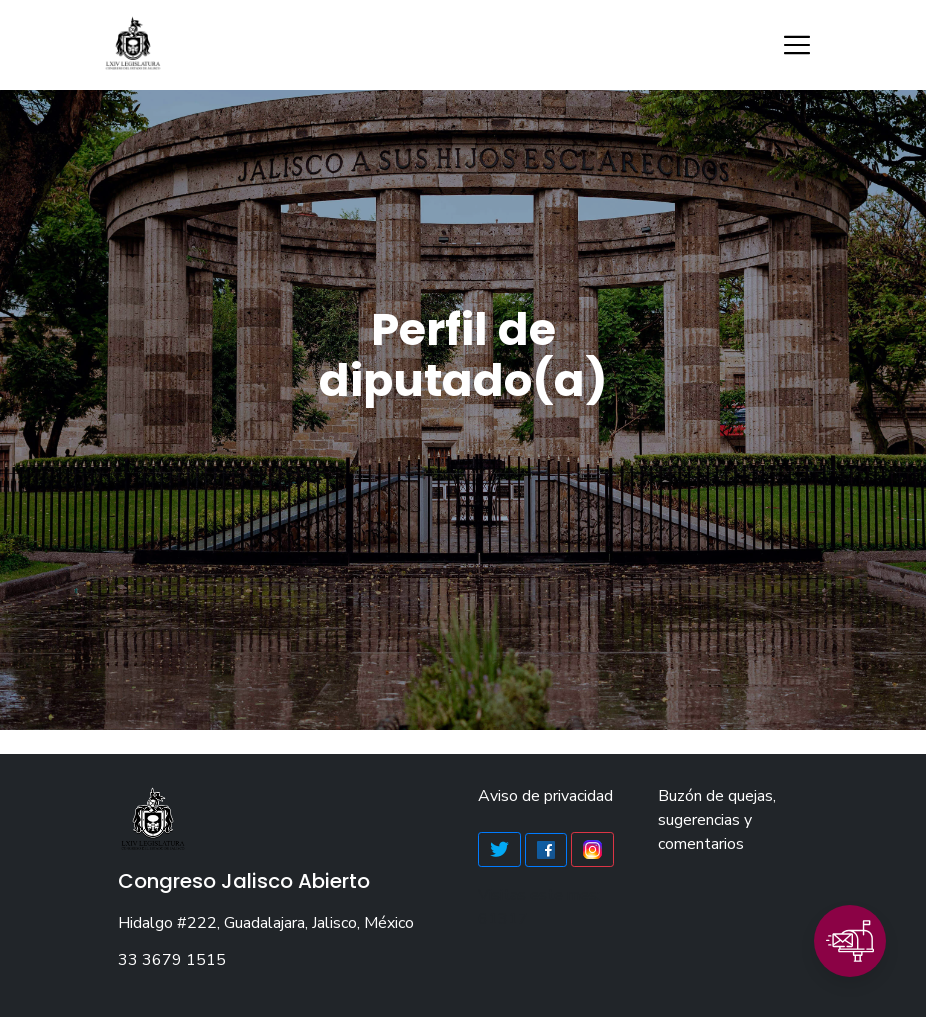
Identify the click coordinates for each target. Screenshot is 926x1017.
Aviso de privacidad (545, 796)
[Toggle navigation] (797, 45)
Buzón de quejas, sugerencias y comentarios (717, 820)
